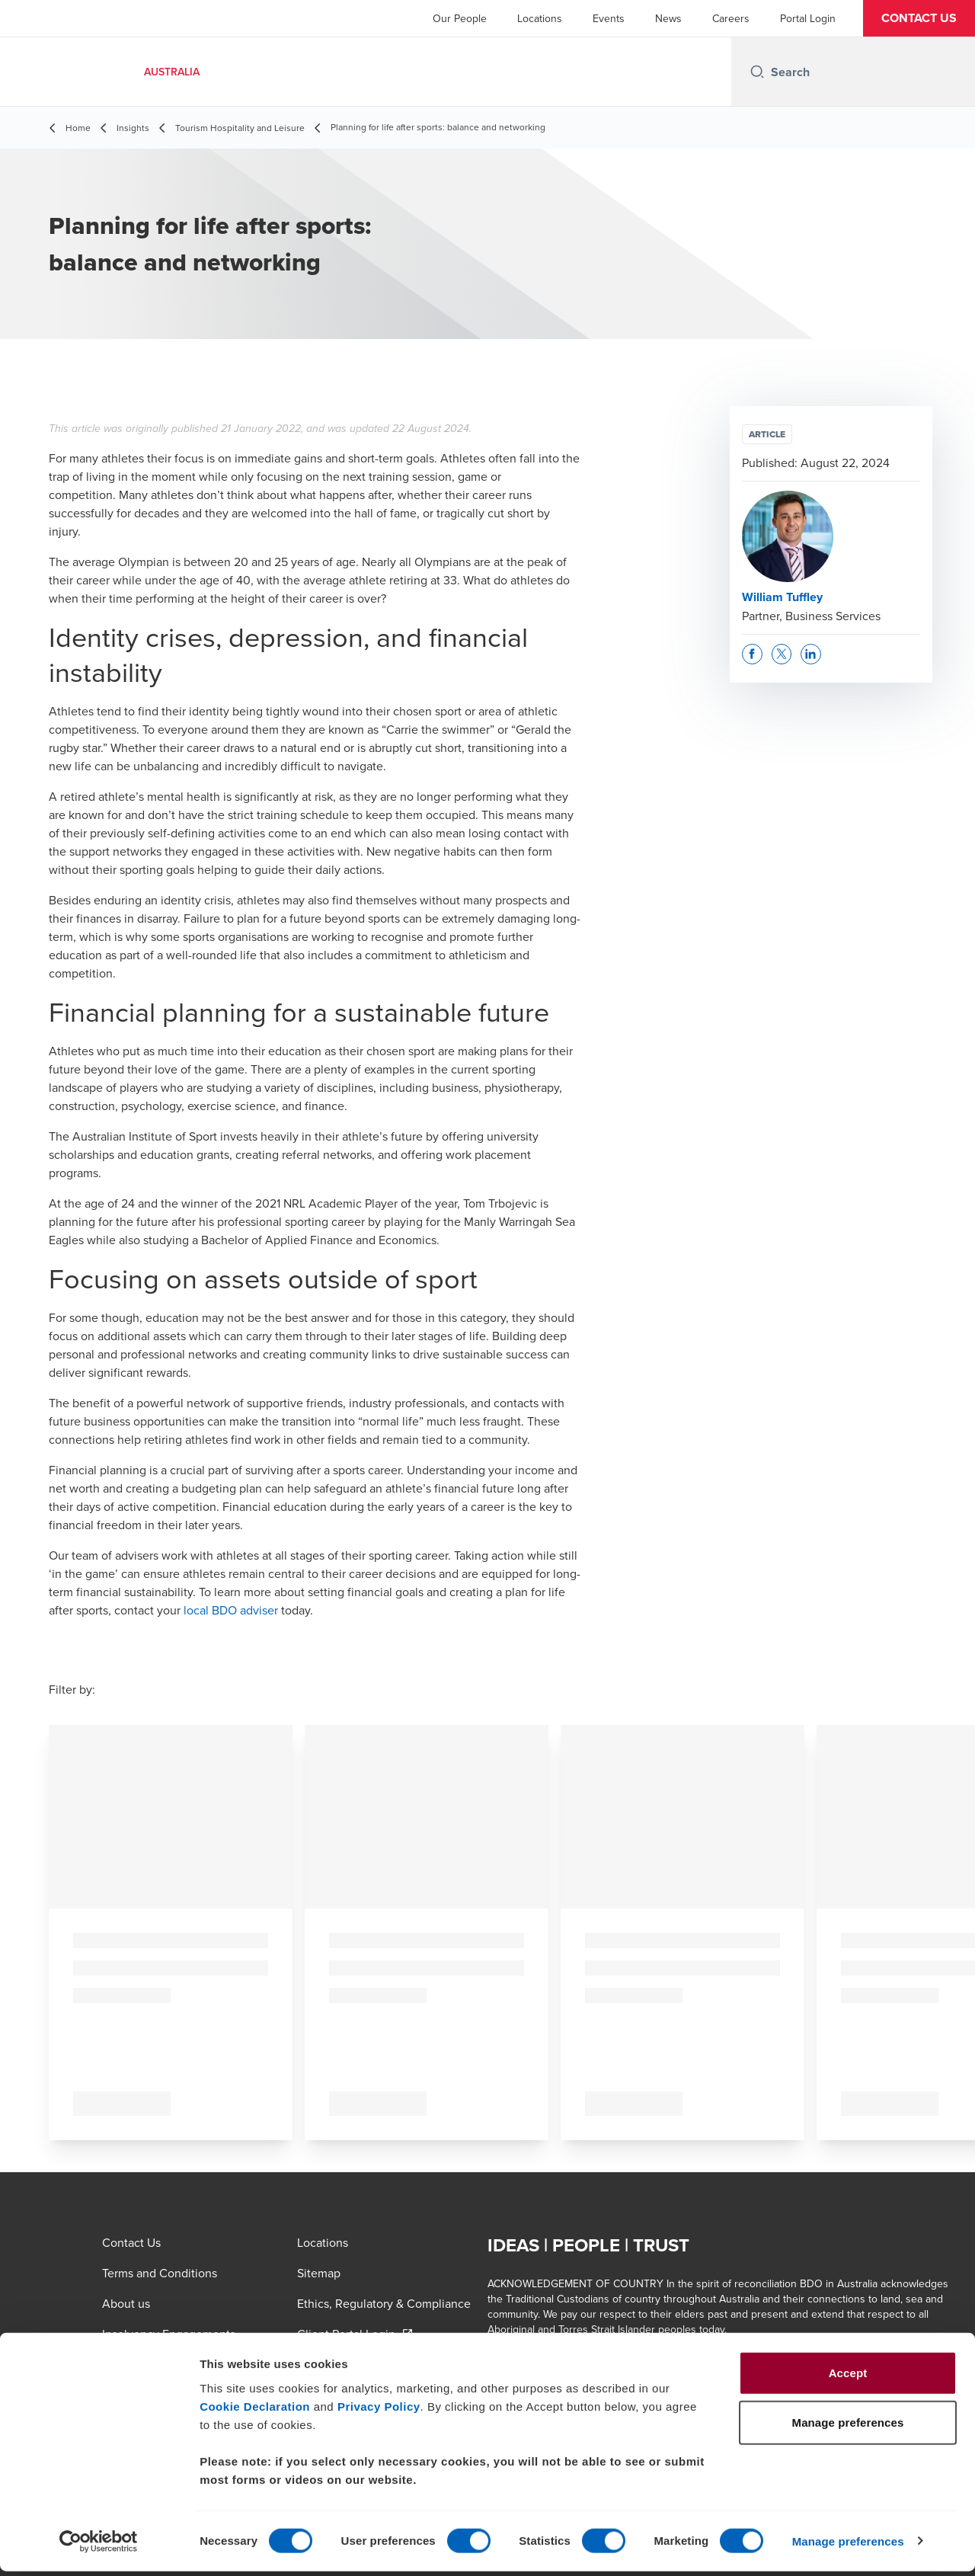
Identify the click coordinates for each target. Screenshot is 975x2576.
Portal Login (808, 18)
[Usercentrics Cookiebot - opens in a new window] (98, 2546)
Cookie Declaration (255, 2411)
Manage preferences (848, 2545)
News (668, 18)
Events (609, 18)
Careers (731, 18)
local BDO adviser (231, 1610)
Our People (460, 18)
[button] (919, 18)
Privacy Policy (378, 2411)
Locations (539, 18)
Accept (848, 2377)
